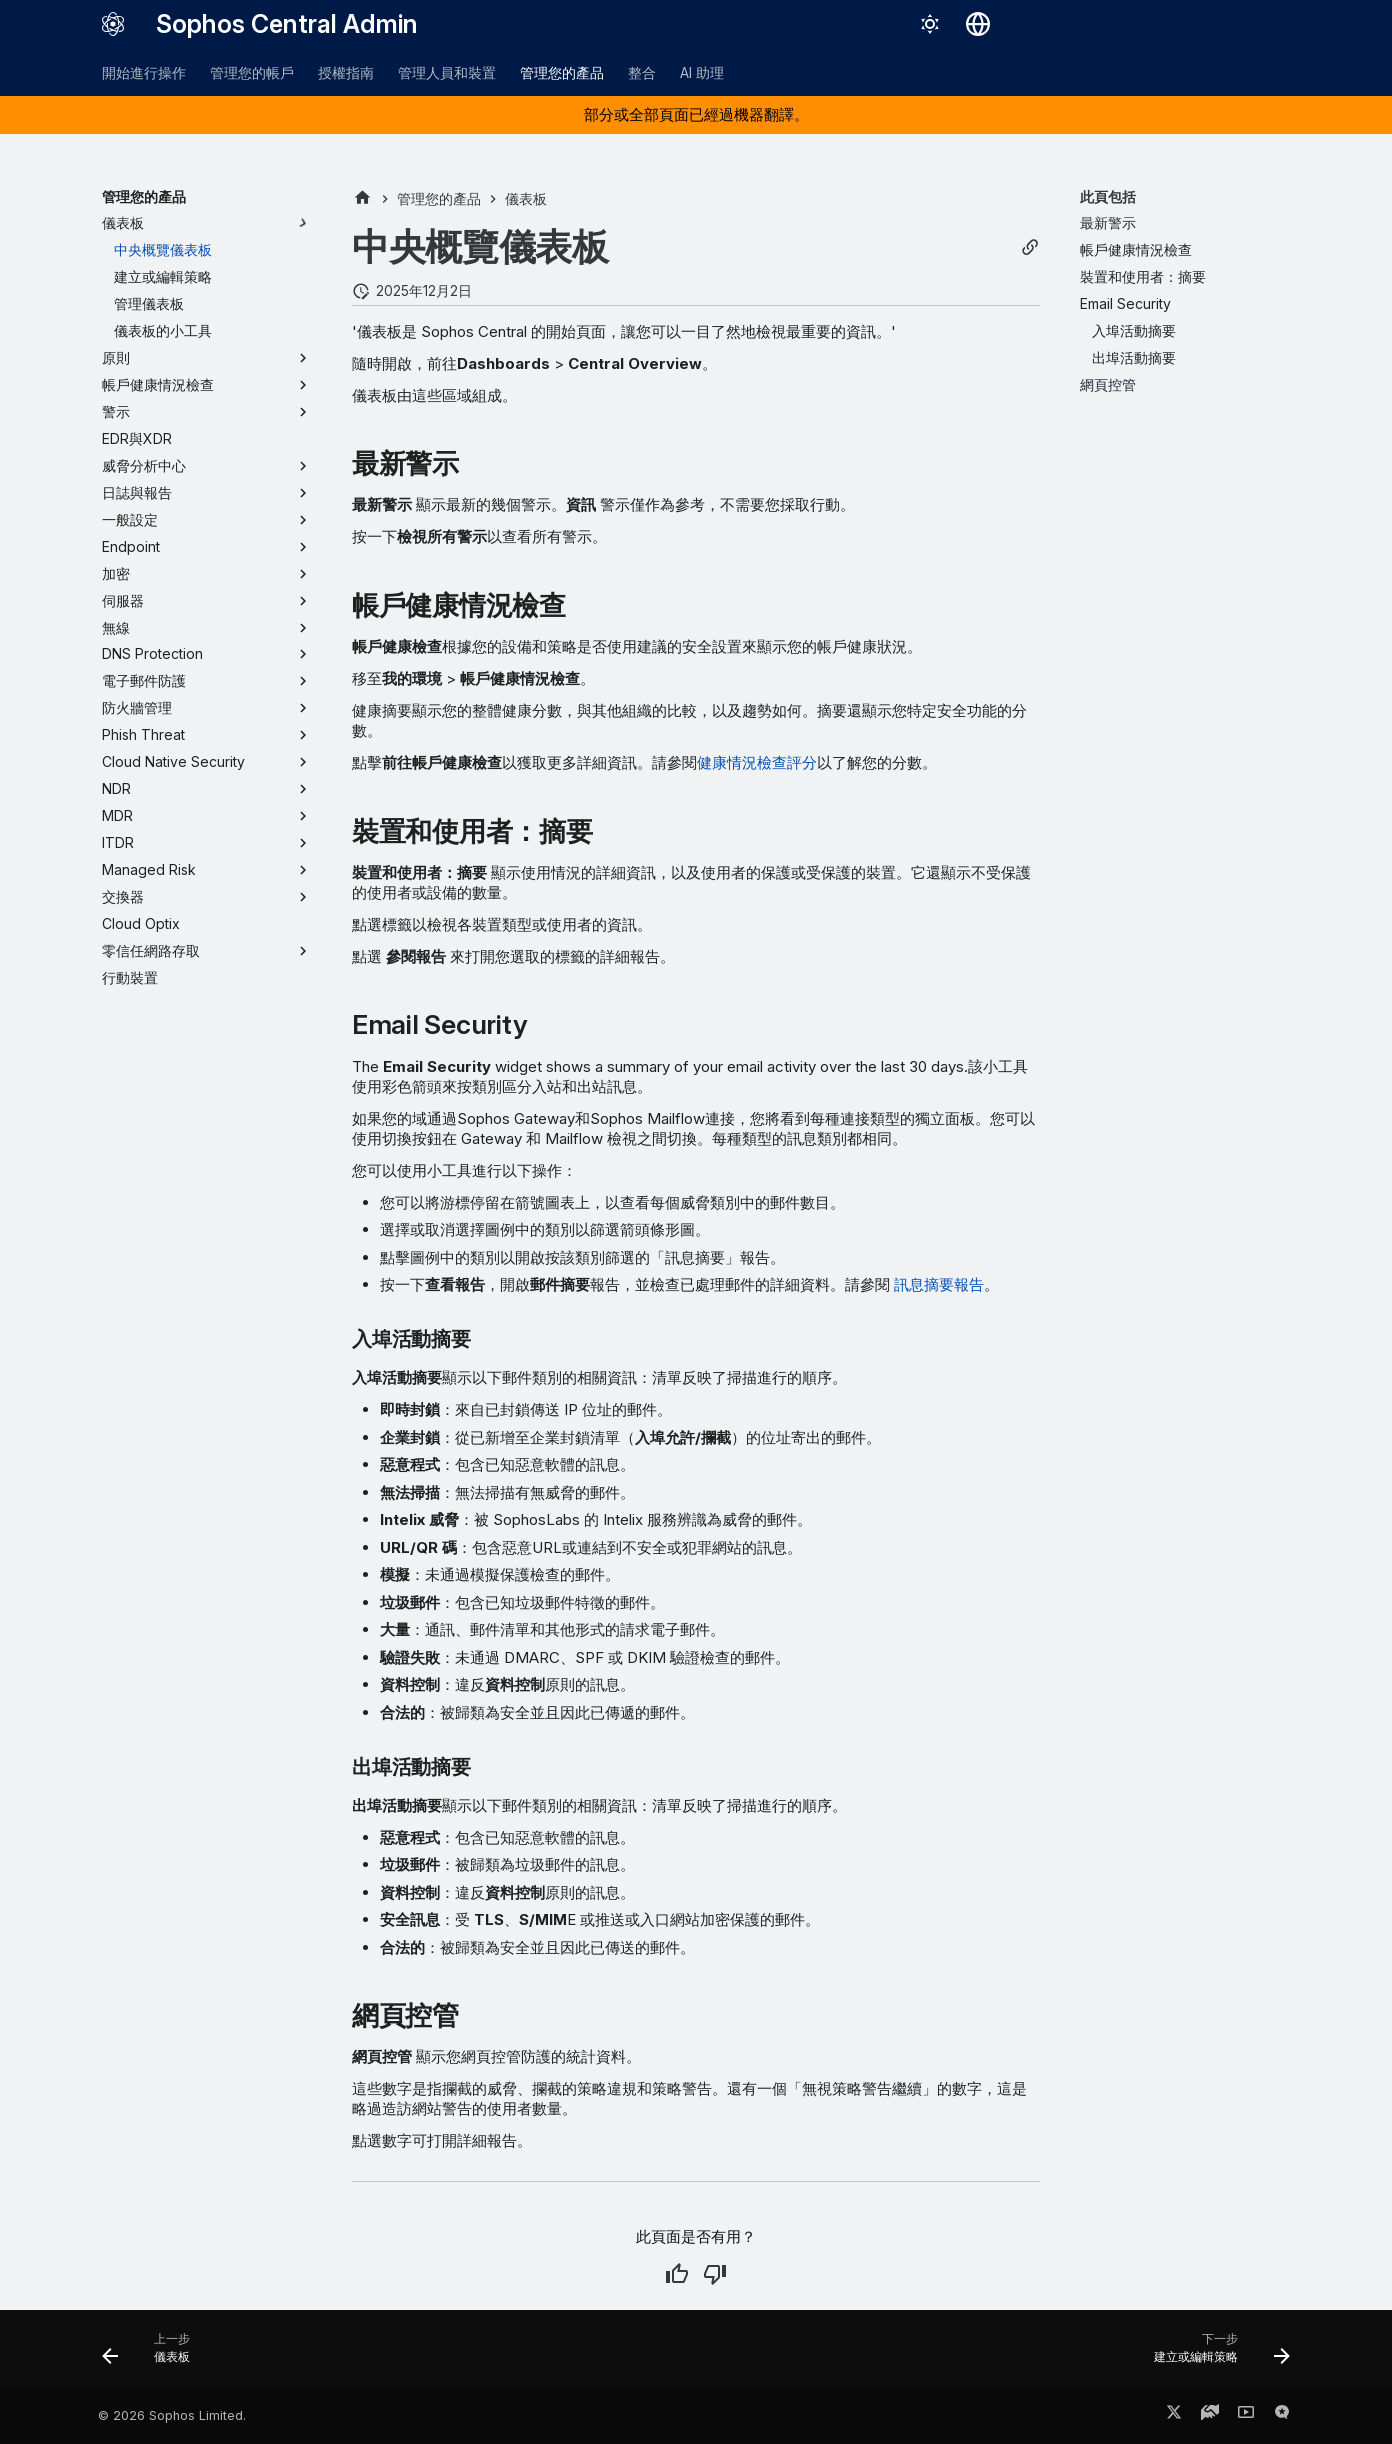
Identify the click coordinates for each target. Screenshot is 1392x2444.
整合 (642, 72)
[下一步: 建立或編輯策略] (1215, 2355)
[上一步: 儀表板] (152, 2355)
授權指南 (346, 72)
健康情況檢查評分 (757, 762)
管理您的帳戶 (252, 72)
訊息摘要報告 (939, 1284)
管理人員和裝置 (447, 72)
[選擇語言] (978, 24)
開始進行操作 (144, 72)
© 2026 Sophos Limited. (172, 2415)
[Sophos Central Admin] (113, 24)
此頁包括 (1108, 196)
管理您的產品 (562, 72)
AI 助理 (702, 72)
